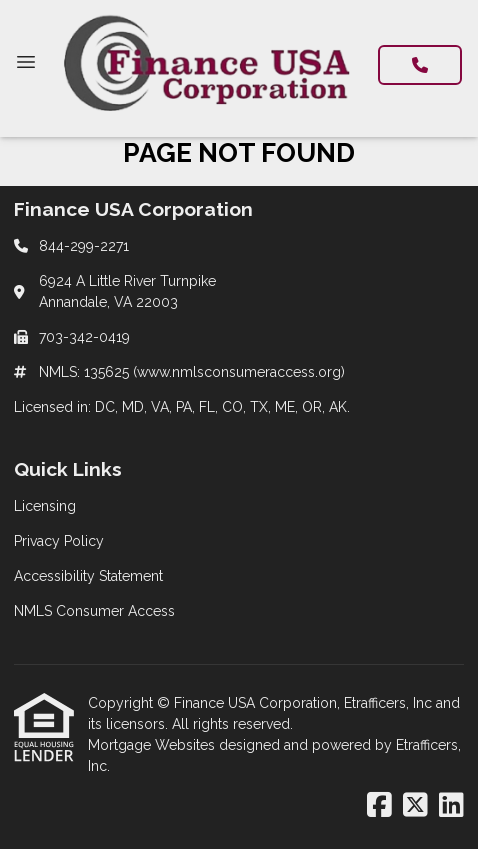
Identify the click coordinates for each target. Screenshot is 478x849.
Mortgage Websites (153, 745)
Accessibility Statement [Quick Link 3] (88, 576)
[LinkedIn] (451, 806)
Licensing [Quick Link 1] (45, 506)
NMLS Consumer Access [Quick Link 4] (94, 611)
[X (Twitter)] (415, 806)
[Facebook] (379, 806)
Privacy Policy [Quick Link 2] (59, 541)
